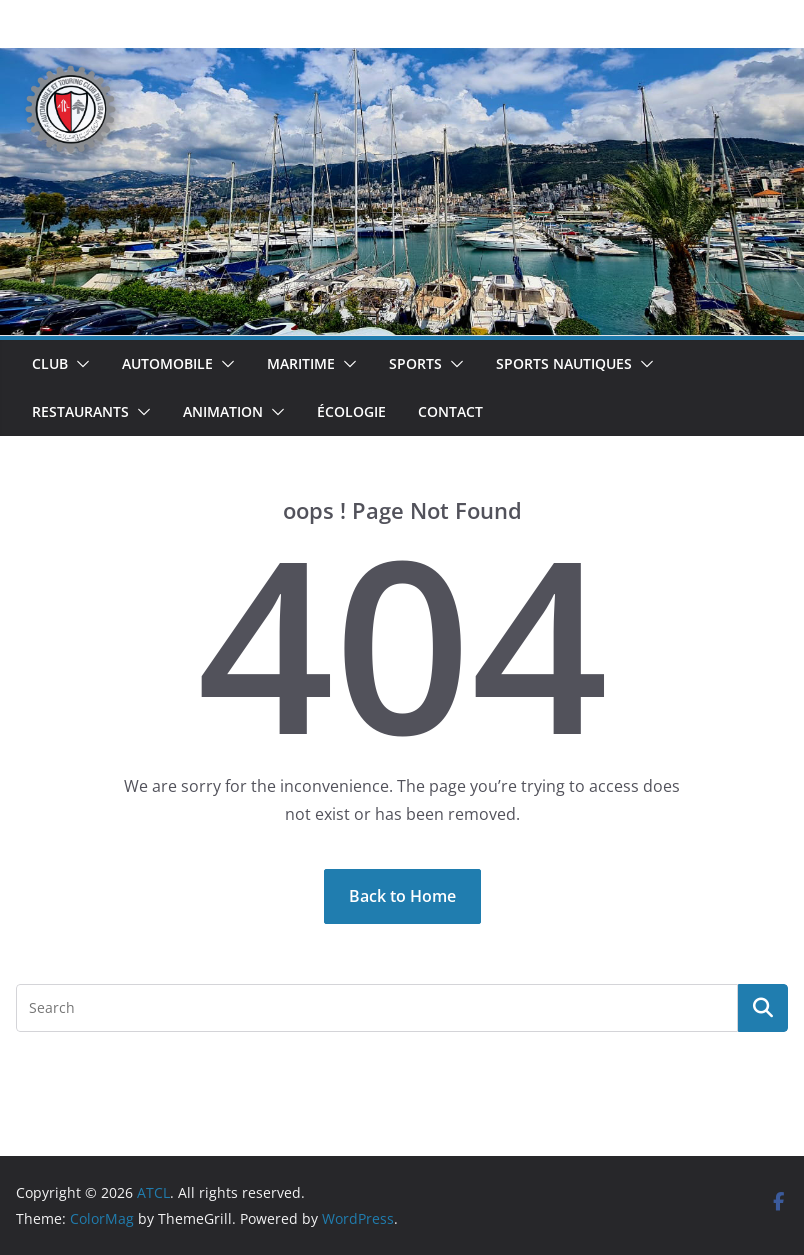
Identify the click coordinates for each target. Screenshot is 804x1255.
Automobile (167, 363)
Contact (450, 411)
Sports (415, 363)
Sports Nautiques (564, 363)
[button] (79, 364)
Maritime (301, 363)
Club (50, 363)
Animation (223, 411)
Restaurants (80, 411)
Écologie (351, 411)
